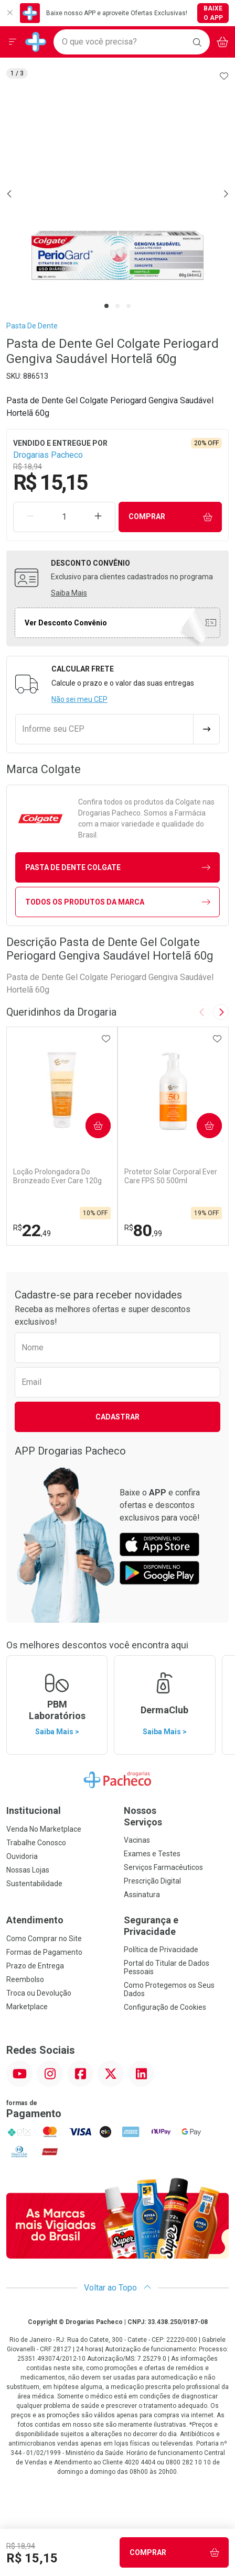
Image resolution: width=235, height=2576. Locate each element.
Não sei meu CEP (79, 699)
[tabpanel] (117, 194)
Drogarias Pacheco (48, 455)
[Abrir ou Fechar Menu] (12, 41)
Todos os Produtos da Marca (117, 902)
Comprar (170, 516)
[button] (117, 194)
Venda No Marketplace (43, 1829)
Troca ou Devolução (38, 1993)
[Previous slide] (202, 1012)
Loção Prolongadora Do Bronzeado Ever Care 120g (57, 1176)
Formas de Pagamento (44, 1952)
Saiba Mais (69, 593)
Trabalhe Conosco (36, 1843)
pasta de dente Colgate (117, 867)
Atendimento (34, 1919)
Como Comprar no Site (44, 1938)
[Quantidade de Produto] (64, 517)
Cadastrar (117, 1417)
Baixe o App (213, 13)
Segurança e (176, 1925)
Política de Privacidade (161, 1949)
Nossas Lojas (27, 1870)
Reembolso (25, 1979)
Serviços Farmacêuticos (163, 1867)
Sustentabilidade (34, 1883)
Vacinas (137, 1840)
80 (143, 1230)
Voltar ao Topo (118, 2288)
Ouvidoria (22, 1856)
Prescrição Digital (152, 1881)
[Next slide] (221, 1012)
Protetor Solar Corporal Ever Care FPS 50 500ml (170, 1176)
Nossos (176, 1816)
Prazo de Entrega (35, 1966)
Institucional (33, 1810)
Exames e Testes (152, 1854)
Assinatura (142, 1894)
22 (32, 1230)
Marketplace (27, 2006)
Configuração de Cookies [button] (165, 2007)
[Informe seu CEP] (104, 729)
